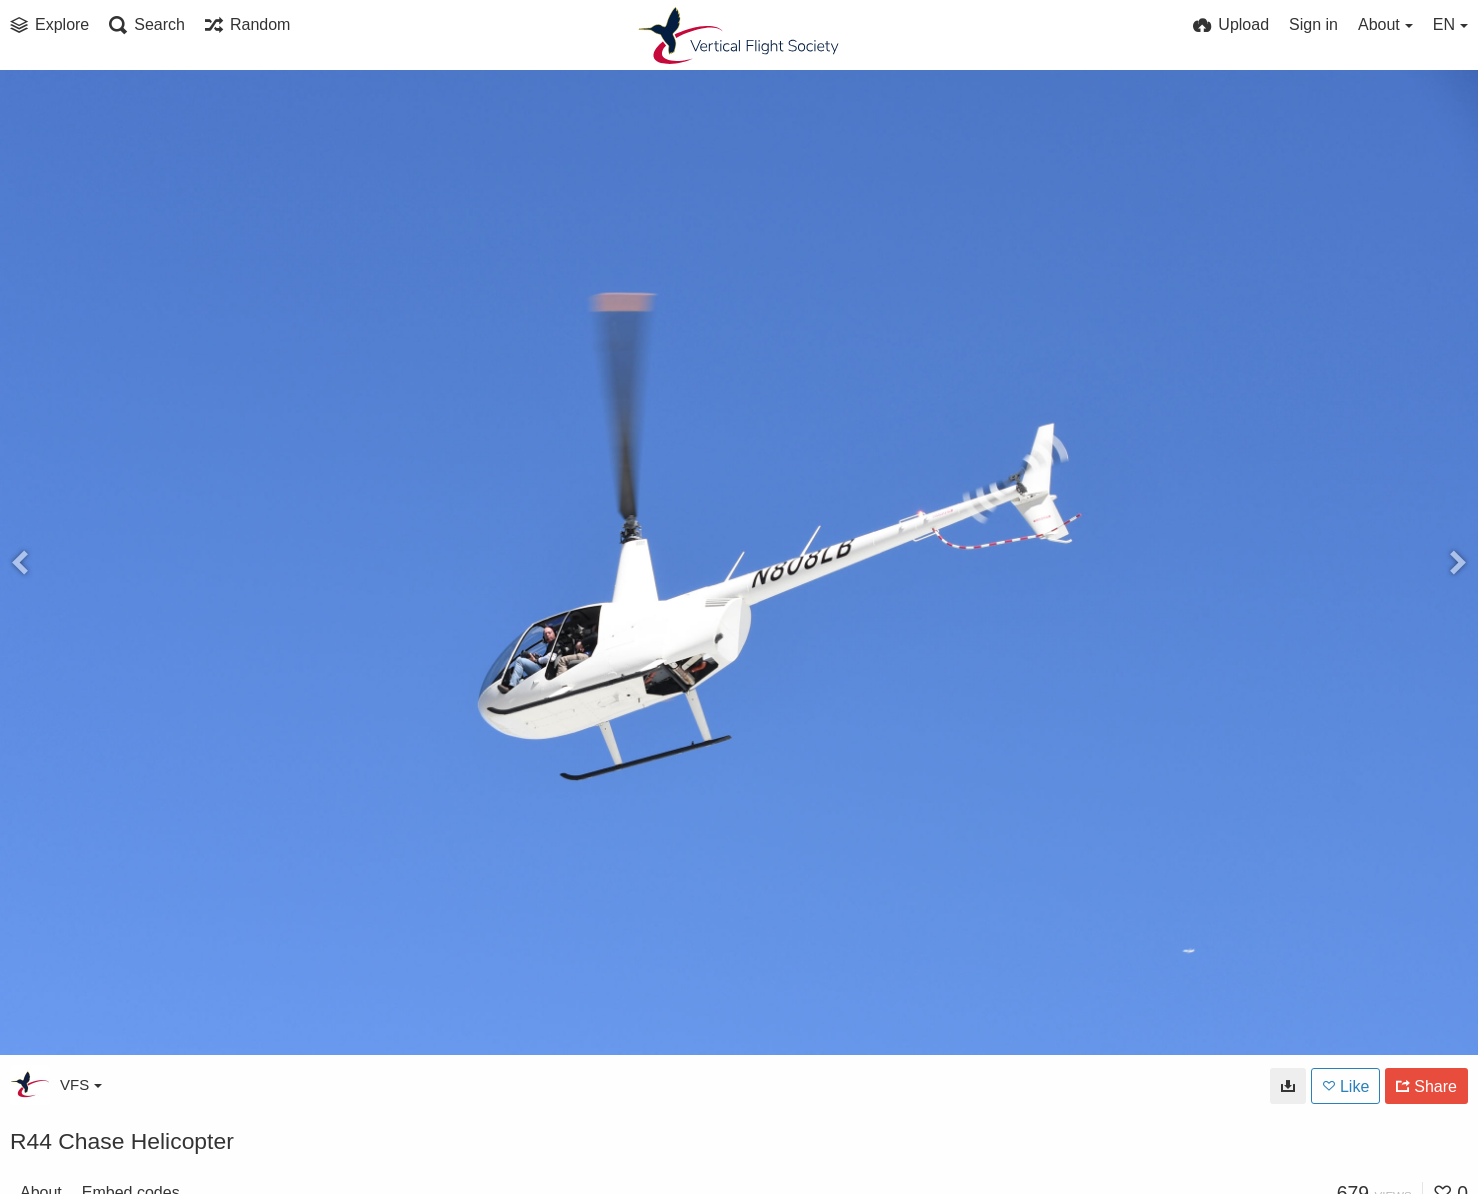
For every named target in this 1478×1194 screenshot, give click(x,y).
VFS (81, 1084)
